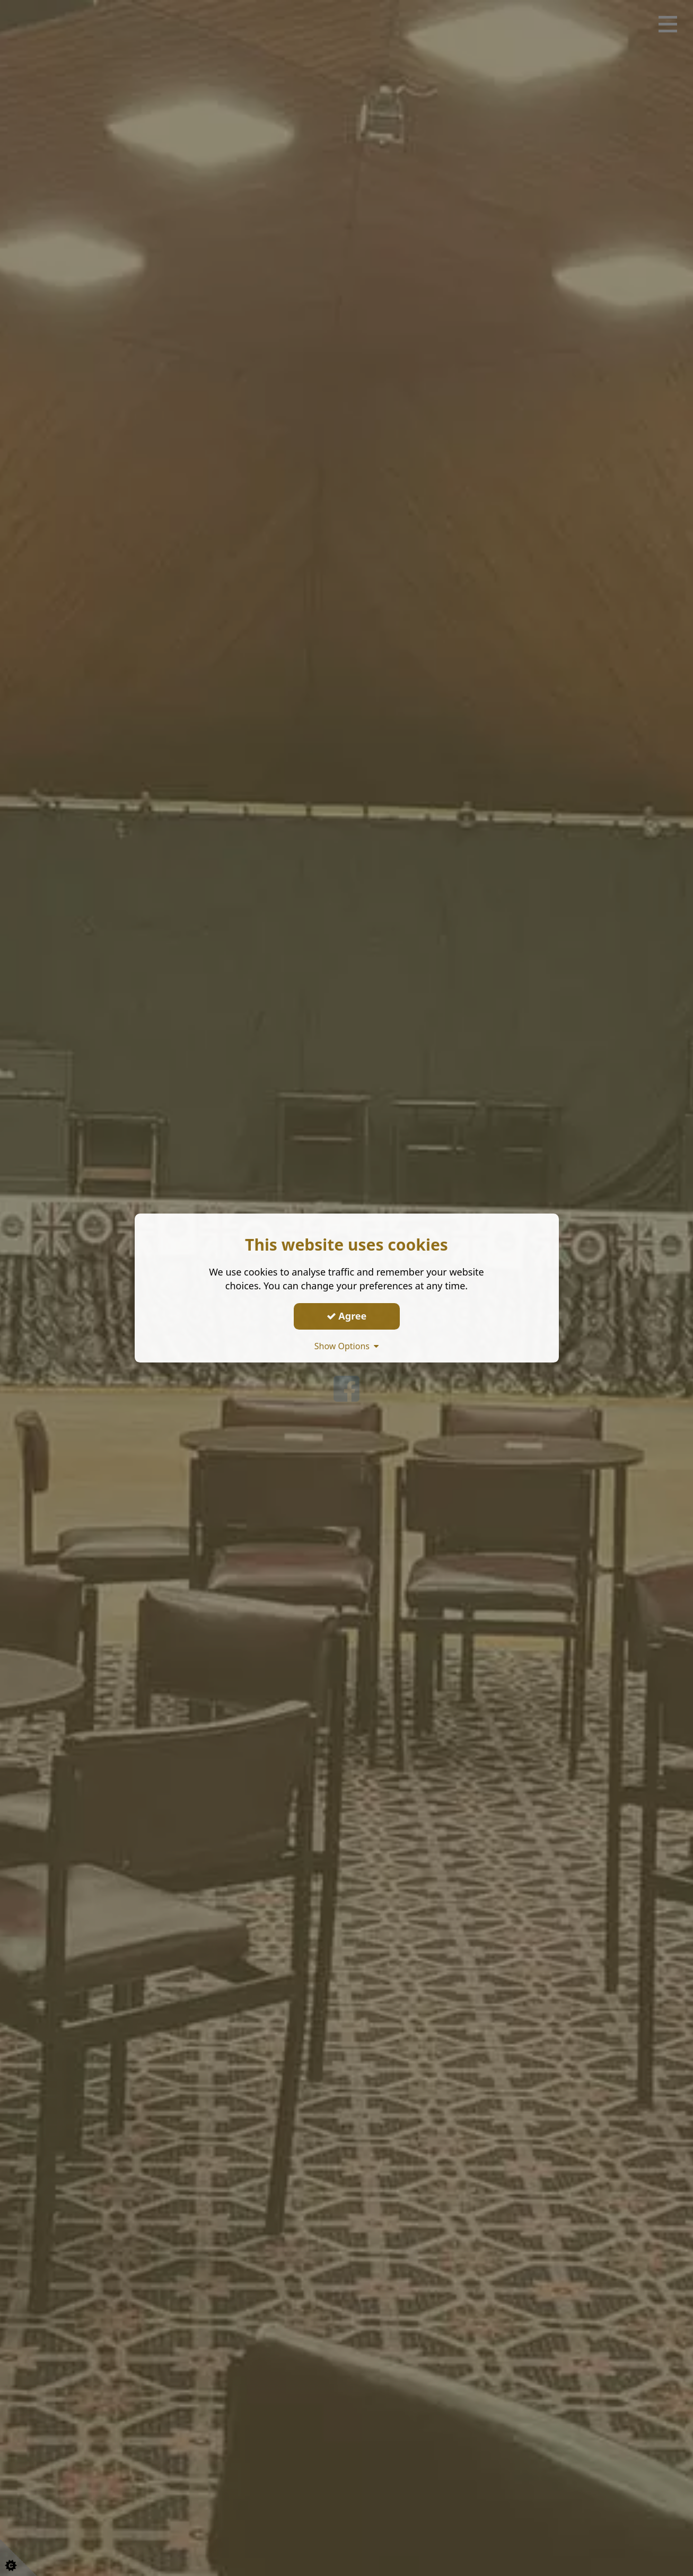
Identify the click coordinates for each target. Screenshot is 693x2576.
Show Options (346, 1346)
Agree (347, 1315)
